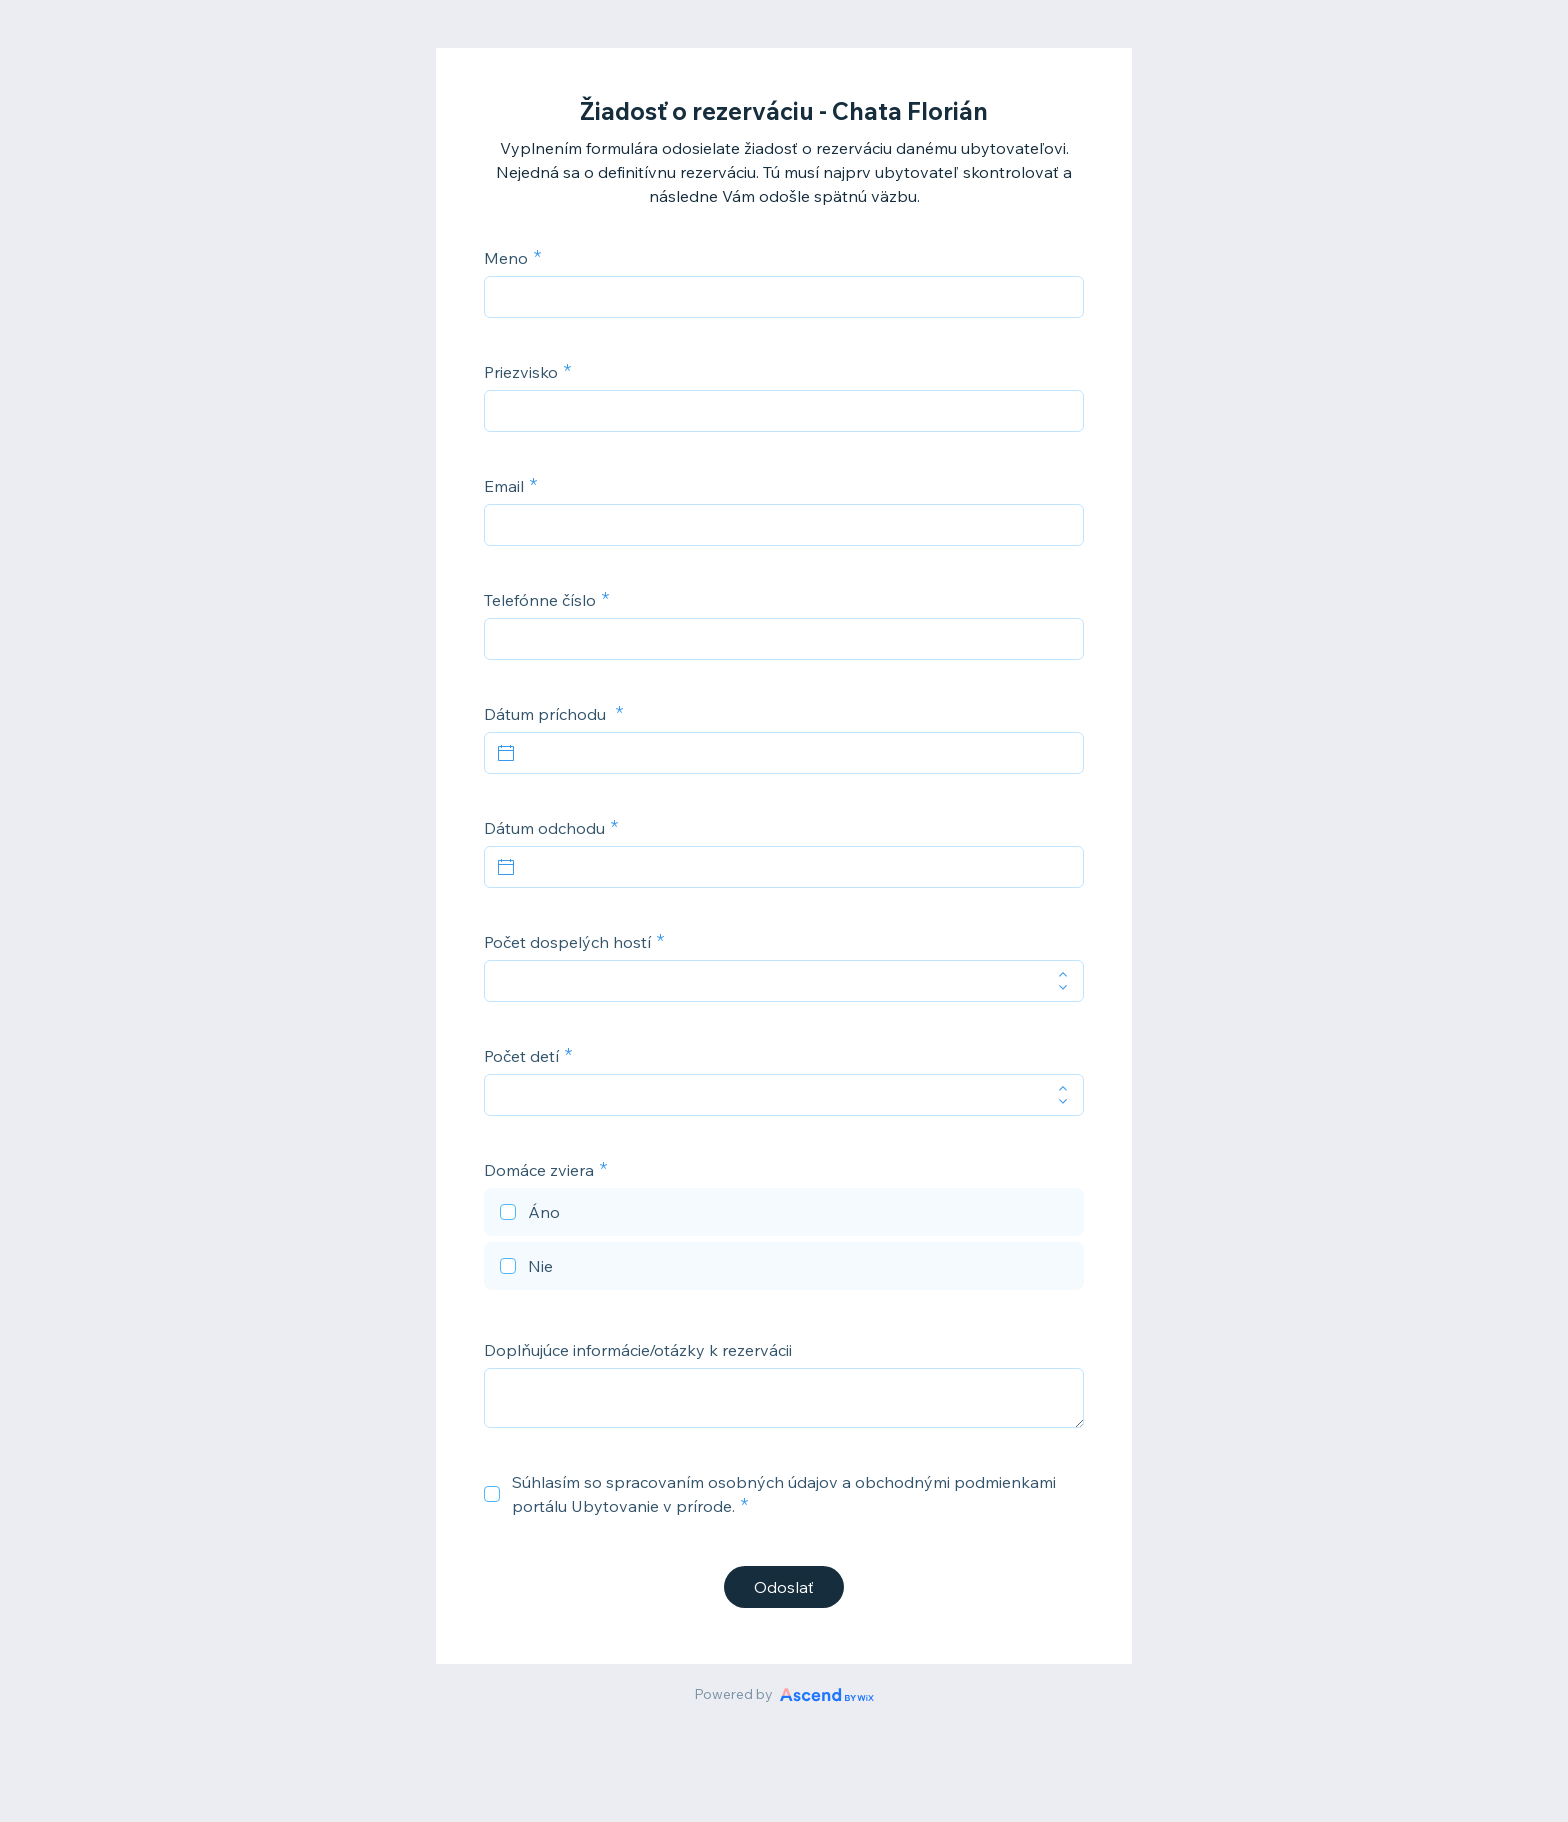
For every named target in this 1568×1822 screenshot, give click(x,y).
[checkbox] (784, 1215)
